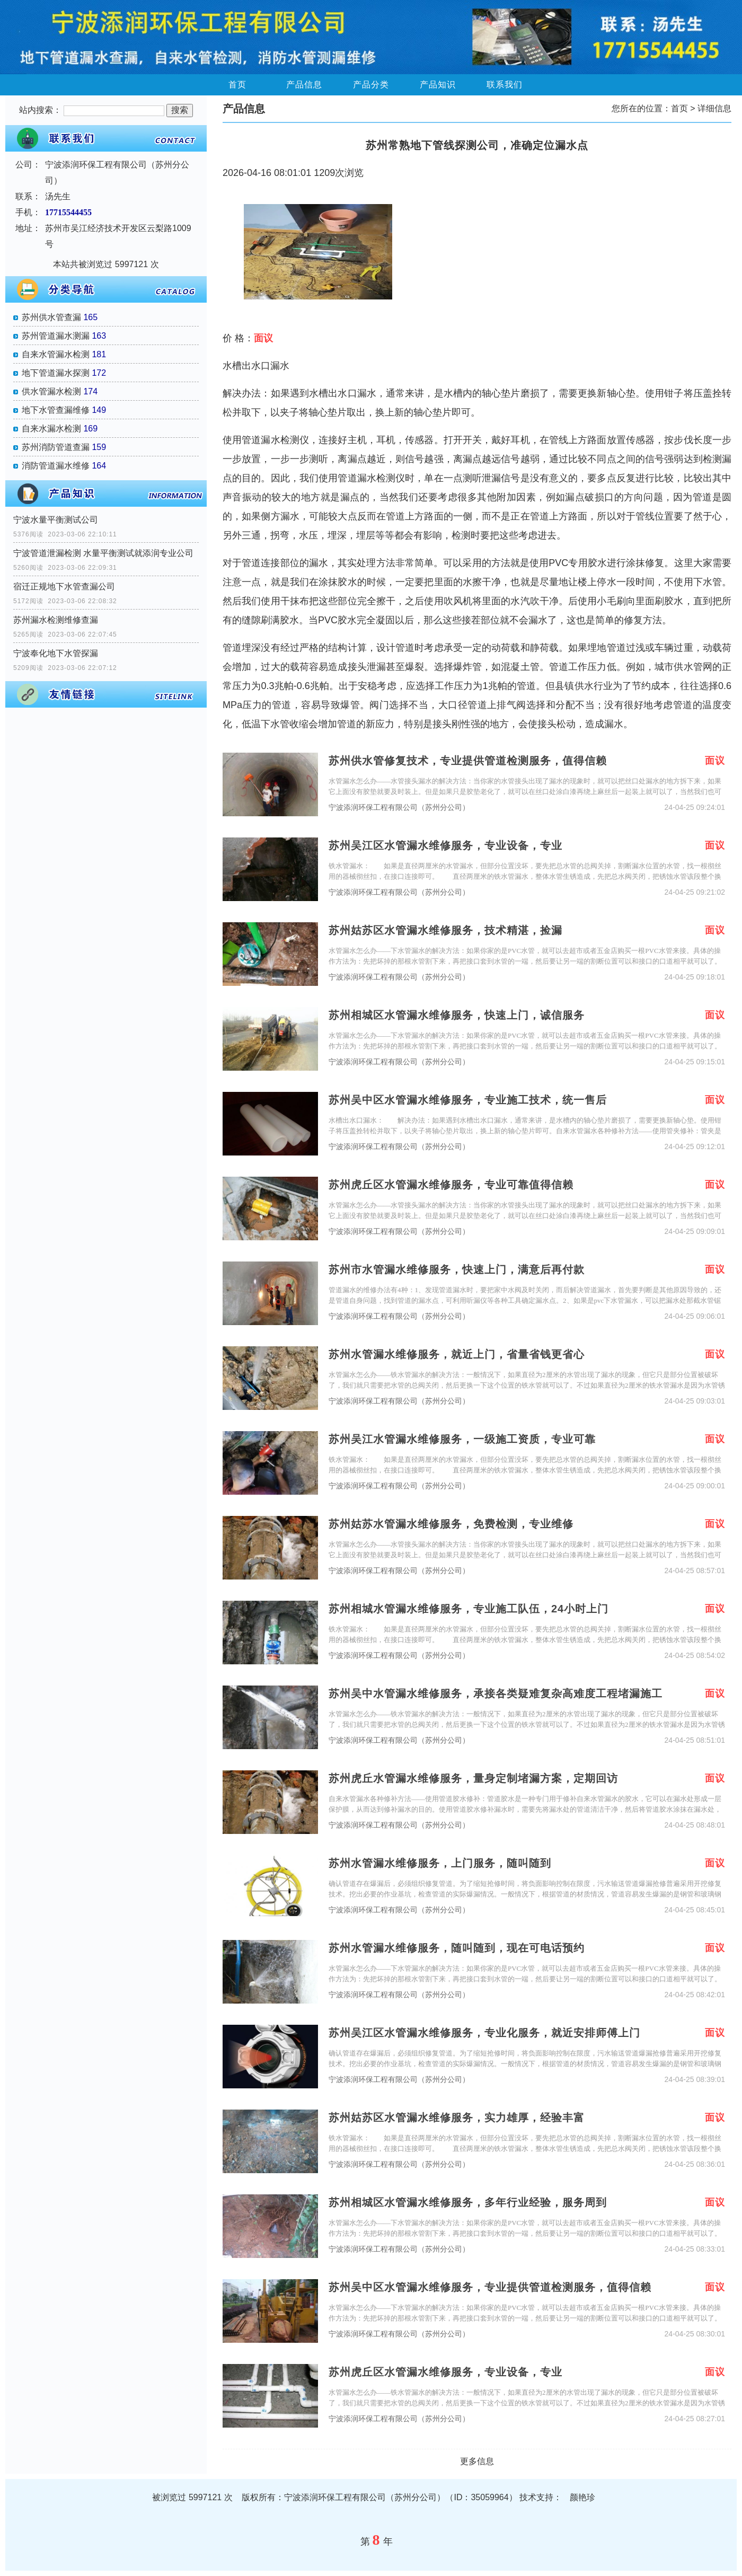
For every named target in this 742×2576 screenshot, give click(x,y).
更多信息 (477, 2461)
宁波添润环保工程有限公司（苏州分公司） (399, 807)
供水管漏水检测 (51, 391)
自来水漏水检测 (51, 428)
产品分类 (371, 84)
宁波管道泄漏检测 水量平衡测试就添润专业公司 (103, 553)
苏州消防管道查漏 (56, 447)
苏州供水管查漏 (51, 317)
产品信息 (304, 84)
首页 (237, 84)
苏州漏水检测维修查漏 (55, 619)
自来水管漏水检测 (56, 354)
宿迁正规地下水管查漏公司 (64, 586)
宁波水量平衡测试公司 (55, 519)
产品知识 (438, 84)
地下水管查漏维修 (56, 409)
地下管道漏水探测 (56, 372)
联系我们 (505, 84)
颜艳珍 (582, 2497)
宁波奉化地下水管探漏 (55, 653)
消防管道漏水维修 (56, 465)
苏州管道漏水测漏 (56, 335)
